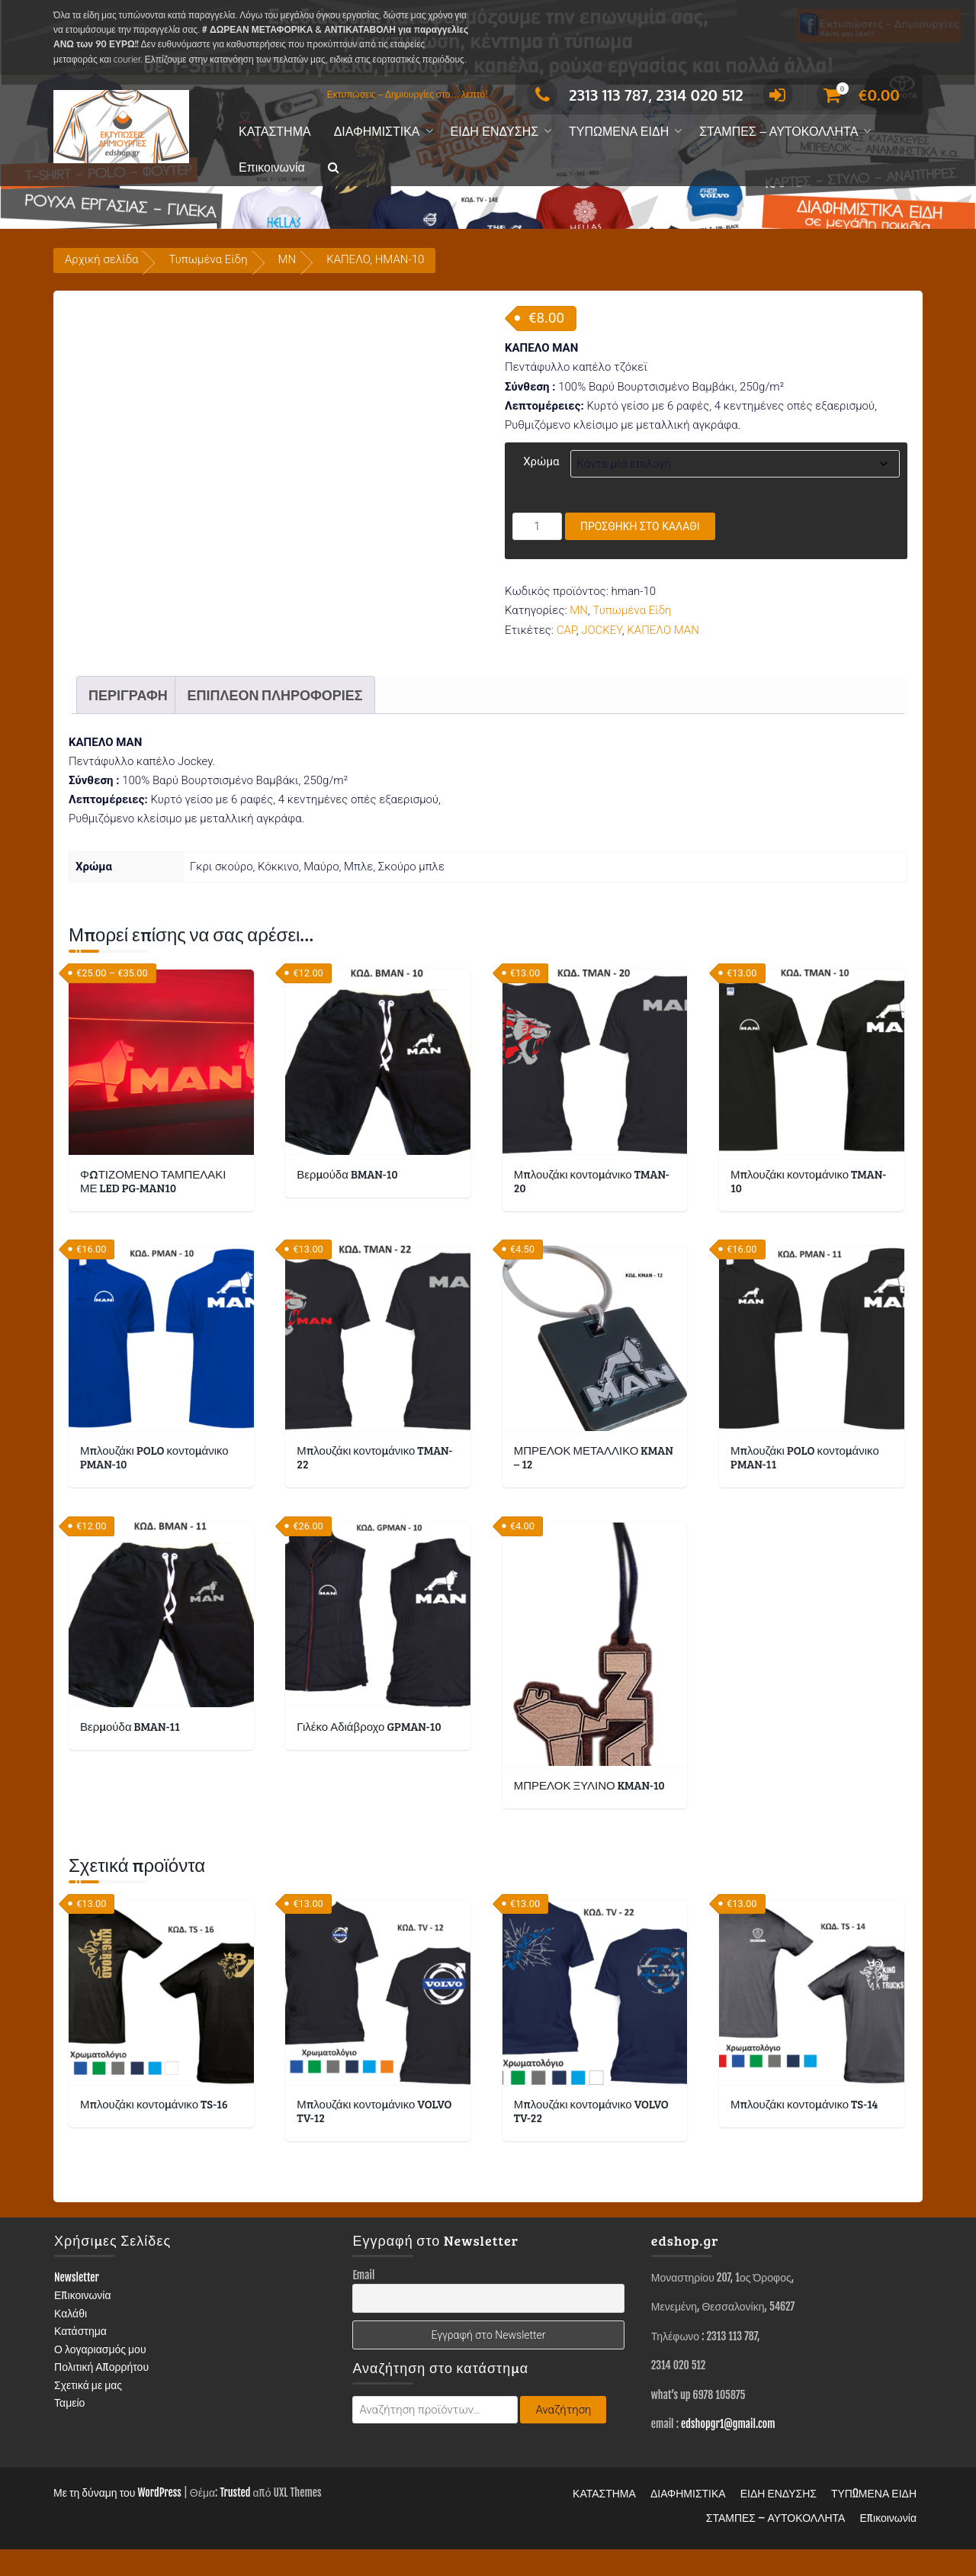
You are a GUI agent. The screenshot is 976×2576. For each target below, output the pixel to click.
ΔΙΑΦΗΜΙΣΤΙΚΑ (377, 131)
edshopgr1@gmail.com (728, 2450)
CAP (566, 630)
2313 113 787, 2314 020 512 (635, 95)
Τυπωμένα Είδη (208, 259)
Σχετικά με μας (88, 2411)
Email (363, 2301)
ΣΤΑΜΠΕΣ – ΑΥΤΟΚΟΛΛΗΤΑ (778, 131)
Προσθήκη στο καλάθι (640, 526)
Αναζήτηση (563, 2436)
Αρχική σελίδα (101, 259)
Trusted (235, 2519)
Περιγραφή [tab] (128, 721)
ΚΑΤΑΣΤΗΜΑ (275, 131)
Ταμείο (69, 2429)
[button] (333, 168)
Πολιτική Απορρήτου (101, 2393)
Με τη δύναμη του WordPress (117, 2519)
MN (287, 259)
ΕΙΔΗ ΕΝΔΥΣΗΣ (495, 131)
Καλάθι (70, 2339)
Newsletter (76, 2304)
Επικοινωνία (272, 167)
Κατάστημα (80, 2357)
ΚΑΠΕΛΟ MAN (663, 630)
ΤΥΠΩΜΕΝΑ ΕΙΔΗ (619, 131)
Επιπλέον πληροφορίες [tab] (274, 721)
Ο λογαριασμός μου (100, 2375)
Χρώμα (541, 461)
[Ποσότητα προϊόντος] (537, 526)
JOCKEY (601, 630)
